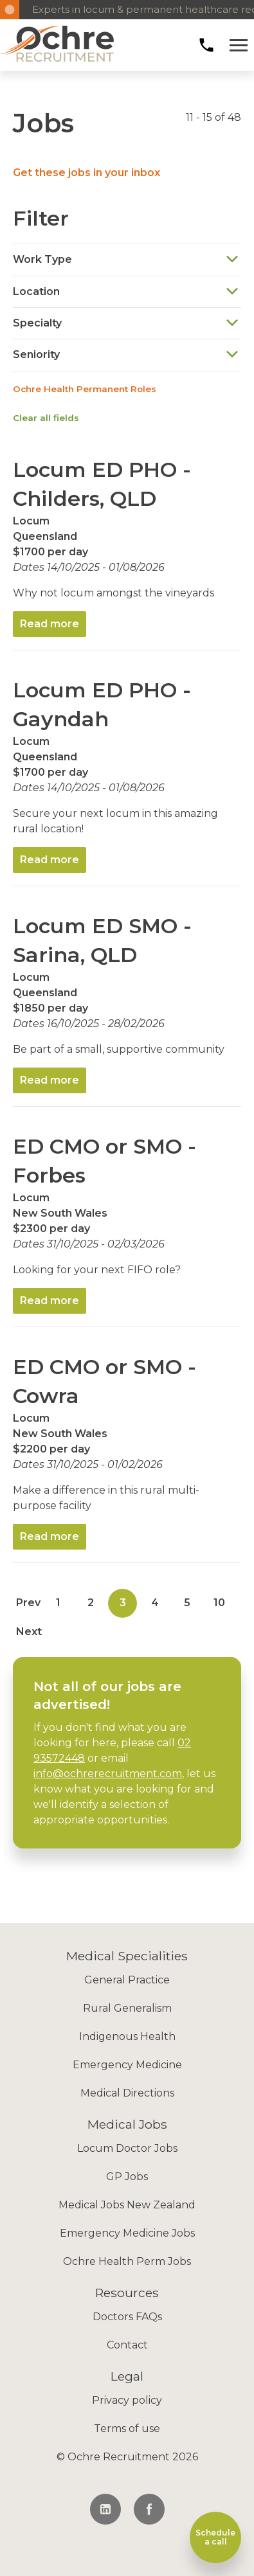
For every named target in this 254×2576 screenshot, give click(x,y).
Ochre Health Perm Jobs (127, 2261)
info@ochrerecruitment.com (107, 1773)
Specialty (126, 323)
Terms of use (127, 2428)
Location (126, 291)
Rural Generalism (127, 2008)
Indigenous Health (127, 2036)
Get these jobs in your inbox (86, 172)
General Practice (127, 1980)
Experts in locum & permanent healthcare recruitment (136, 9)
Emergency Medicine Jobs (127, 2233)
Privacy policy (127, 2400)
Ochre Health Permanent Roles (84, 389)
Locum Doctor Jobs (127, 2148)
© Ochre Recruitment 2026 (127, 2457)
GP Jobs (127, 2176)
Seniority (126, 355)
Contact (127, 2345)
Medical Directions (127, 2093)
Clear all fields (46, 418)
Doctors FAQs (127, 2317)
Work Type (126, 260)
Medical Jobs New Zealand (127, 2205)
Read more (49, 624)
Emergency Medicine (127, 2065)
